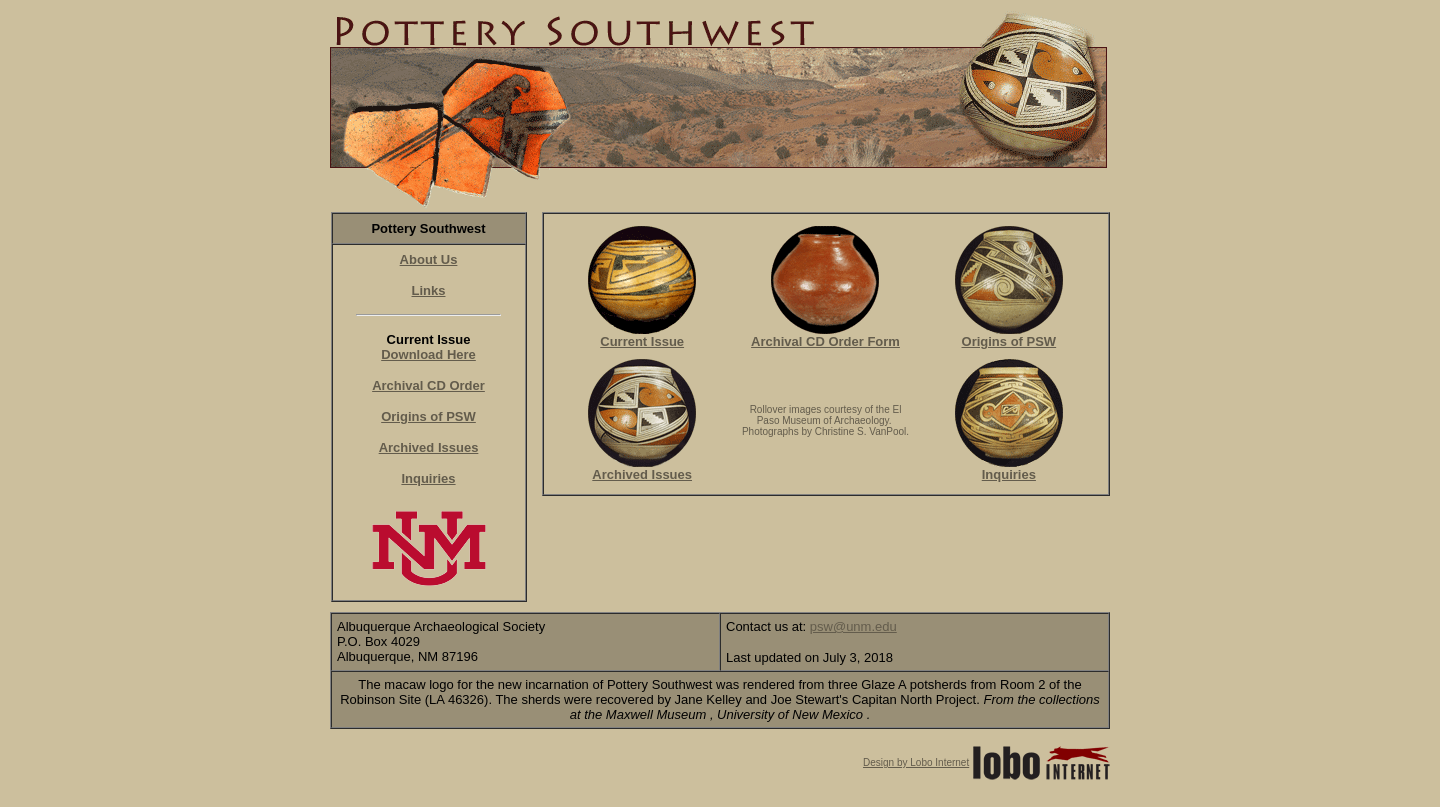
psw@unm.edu (853, 626)
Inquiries (428, 478)
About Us (429, 259)
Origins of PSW (428, 416)
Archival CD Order (428, 385)
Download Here (428, 354)
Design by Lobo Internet (916, 762)
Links (429, 290)
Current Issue (642, 335)
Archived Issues (429, 447)
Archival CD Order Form (825, 335)
